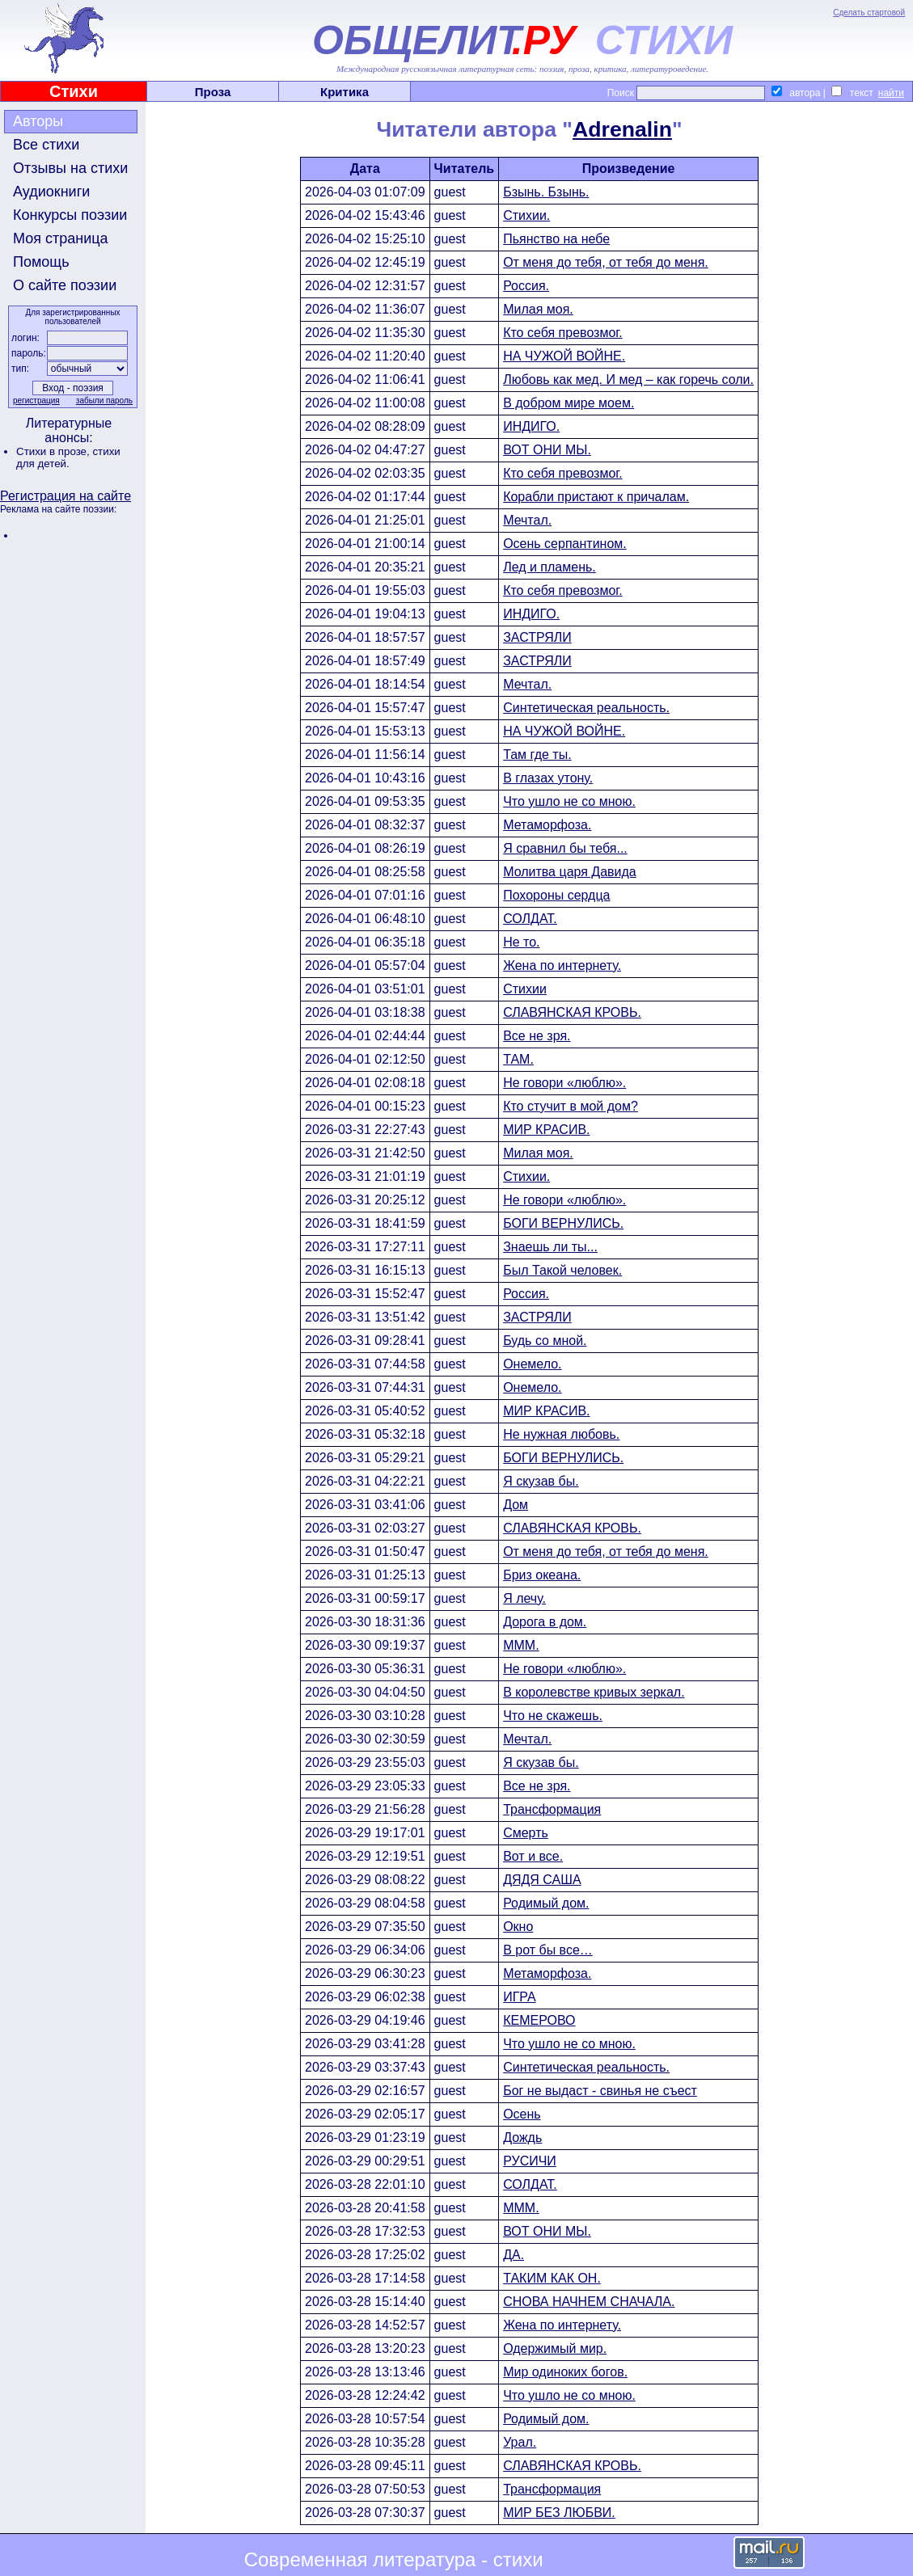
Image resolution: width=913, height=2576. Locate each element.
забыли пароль (104, 400)
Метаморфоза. (547, 825)
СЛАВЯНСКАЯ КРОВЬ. (572, 1012)
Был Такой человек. (562, 1270)
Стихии (525, 989)
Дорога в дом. (544, 1622)
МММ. (521, 1645)
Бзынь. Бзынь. (546, 192)
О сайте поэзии (64, 285)
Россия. (526, 286)
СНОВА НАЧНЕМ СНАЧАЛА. (588, 2301)
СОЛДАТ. (530, 918)
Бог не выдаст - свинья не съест (600, 2090)
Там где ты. (537, 754)
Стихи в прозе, (54, 451)
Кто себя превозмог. (563, 332)
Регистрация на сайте (65, 496)
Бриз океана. (542, 1575)
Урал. (519, 2442)
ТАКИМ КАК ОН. (552, 2278)
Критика (344, 92)
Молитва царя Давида (569, 872)
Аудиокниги (51, 191)
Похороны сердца (556, 895)
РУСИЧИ (529, 2161)
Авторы (38, 121)
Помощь (41, 262)
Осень (522, 2114)
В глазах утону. (548, 778)
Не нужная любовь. (561, 1434)
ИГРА (519, 1997)
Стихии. (526, 215)
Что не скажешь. (552, 1715)
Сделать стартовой (869, 12)
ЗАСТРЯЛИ (537, 637)
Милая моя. (538, 309)
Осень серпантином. (565, 543)
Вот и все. (533, 1856)
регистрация (36, 400)
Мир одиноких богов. (565, 2372)
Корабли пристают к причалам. (596, 497)
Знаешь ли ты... (550, 1247)
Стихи (73, 91)
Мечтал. (527, 520)
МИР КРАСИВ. (546, 1129)
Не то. (521, 942)
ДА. (513, 2255)
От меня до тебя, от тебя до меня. (605, 262)
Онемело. (532, 1364)
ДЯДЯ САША (542, 1880)
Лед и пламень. (549, 567)
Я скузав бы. (540, 1481)
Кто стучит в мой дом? (570, 1106)
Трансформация (552, 1809)
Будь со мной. (544, 1340)
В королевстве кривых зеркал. (593, 1692)
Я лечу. (524, 1598)
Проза (213, 92)
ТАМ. (518, 1059)
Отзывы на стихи (70, 168)
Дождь (522, 2137)
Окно (518, 1926)
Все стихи (46, 145)
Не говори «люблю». (564, 1083)
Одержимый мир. (555, 2348)
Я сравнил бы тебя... (565, 848)
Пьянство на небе (556, 239)
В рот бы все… (548, 1950)
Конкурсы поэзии (70, 215)
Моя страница (60, 238)
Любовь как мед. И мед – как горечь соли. (628, 379)
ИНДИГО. (531, 426)
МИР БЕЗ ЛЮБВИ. (559, 2512)
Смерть (525, 1833)
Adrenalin (622, 129)
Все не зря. (536, 1036)
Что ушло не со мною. (569, 801)
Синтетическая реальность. (586, 708)
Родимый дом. (546, 1903)
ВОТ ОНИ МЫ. (547, 450)
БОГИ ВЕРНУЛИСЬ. (563, 1223)
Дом (515, 1504)
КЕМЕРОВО (539, 2020)
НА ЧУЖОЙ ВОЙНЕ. (564, 356)
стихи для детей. (68, 457)
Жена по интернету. (562, 965)
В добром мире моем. (568, 403)
